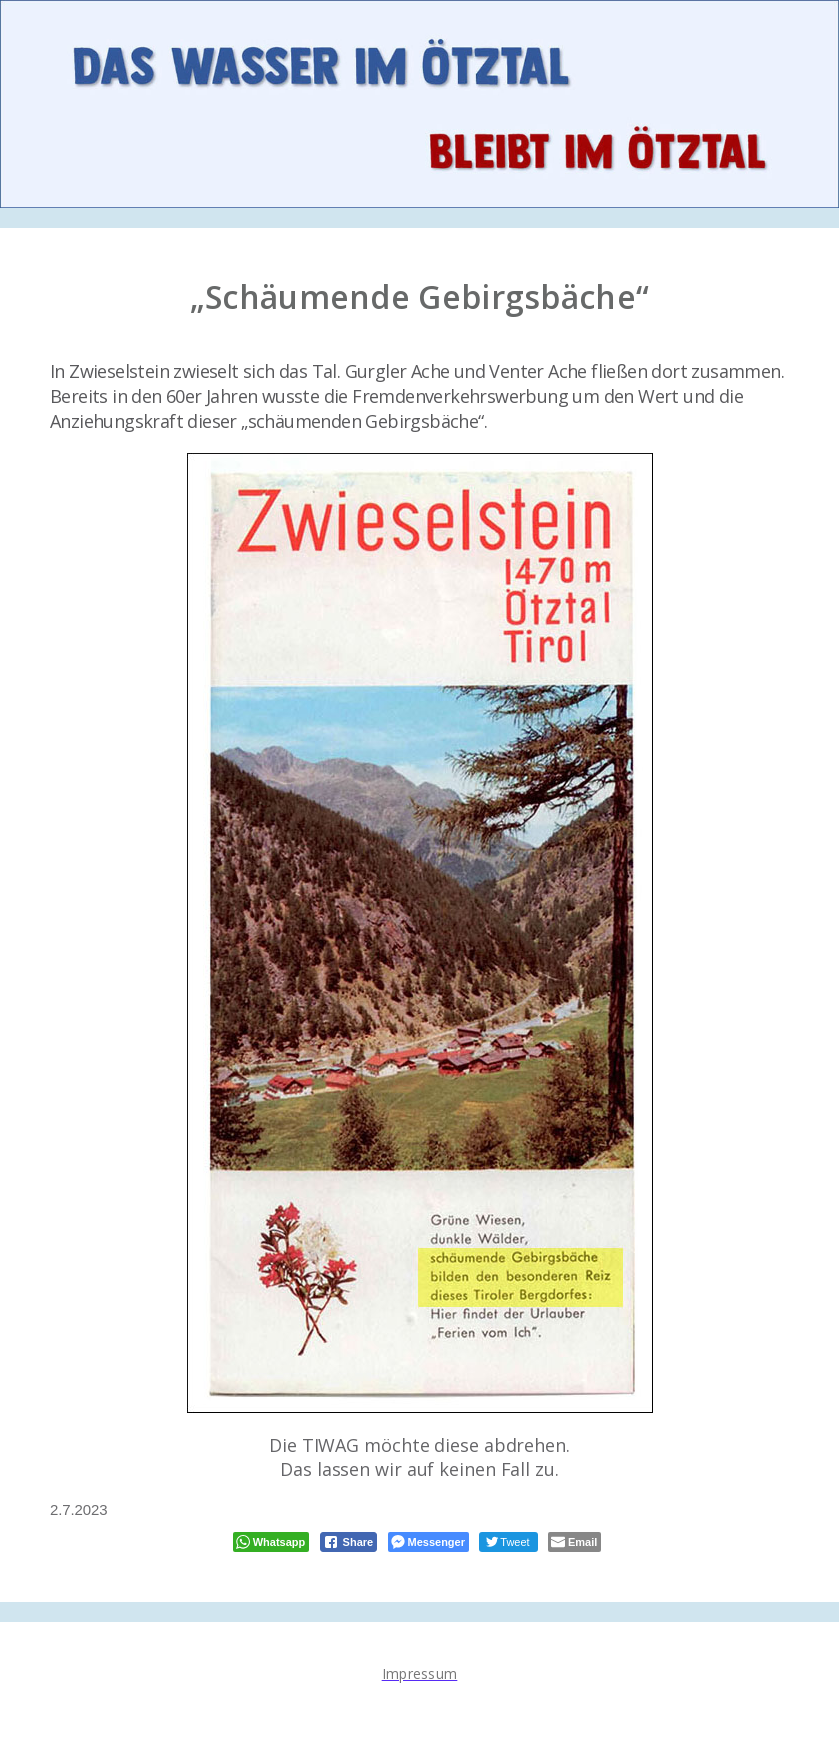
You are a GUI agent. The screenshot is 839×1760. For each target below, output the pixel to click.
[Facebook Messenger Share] (428, 1542)
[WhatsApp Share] (271, 1542)
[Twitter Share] (508, 1542)
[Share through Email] (574, 1542)
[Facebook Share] (349, 1542)
